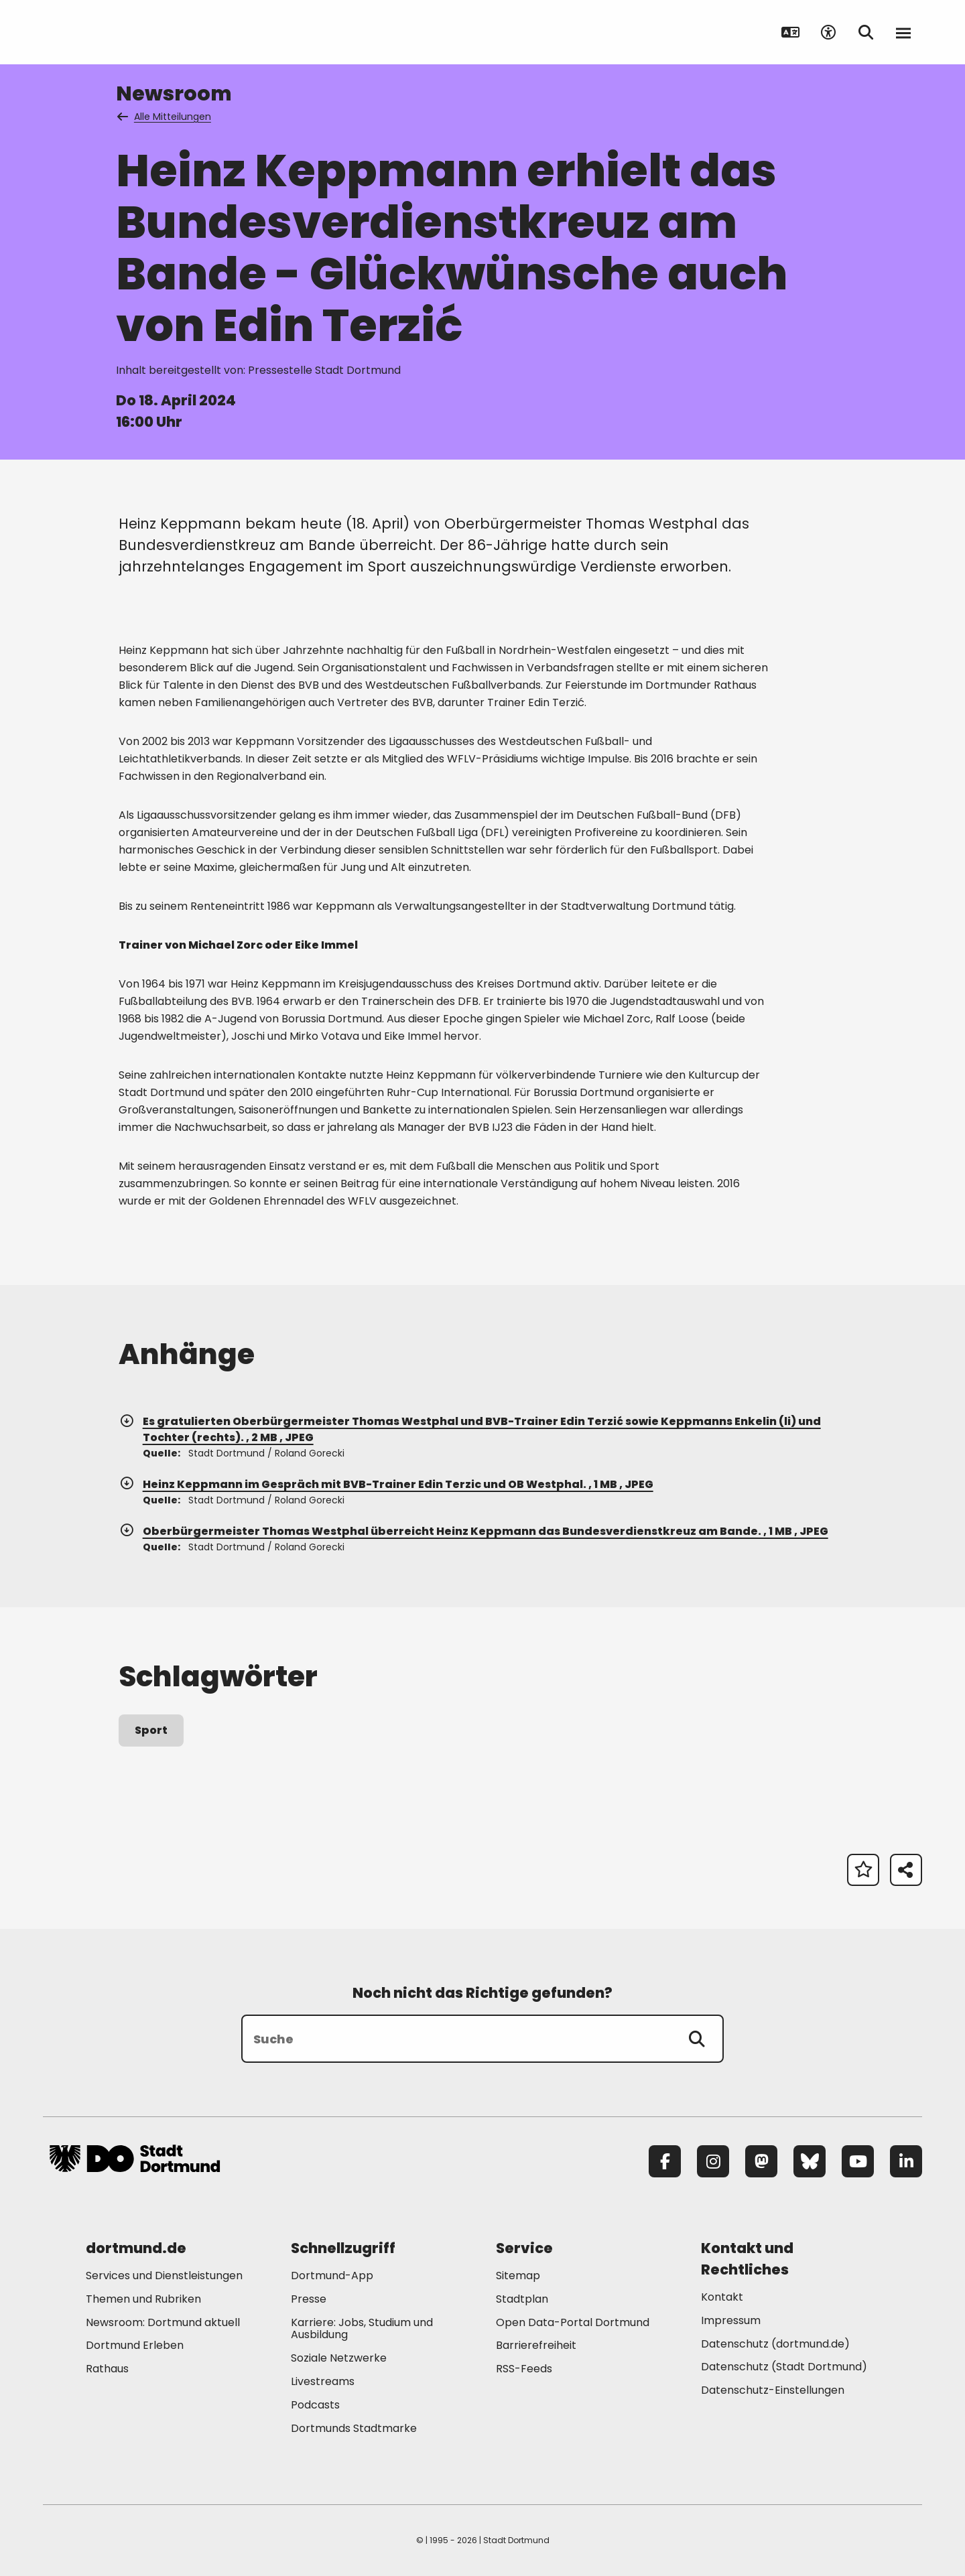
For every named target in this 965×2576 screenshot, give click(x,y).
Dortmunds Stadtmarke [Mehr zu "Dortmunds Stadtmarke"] (354, 2428)
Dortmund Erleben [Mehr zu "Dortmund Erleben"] (135, 2345)
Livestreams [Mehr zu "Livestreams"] (323, 2381)
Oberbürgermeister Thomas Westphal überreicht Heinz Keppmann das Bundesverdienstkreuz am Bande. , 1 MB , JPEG (473, 1531)
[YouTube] (858, 2161)
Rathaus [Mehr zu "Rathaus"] (107, 2368)
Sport (151, 1730)
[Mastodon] (761, 2161)
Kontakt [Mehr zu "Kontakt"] (722, 2297)
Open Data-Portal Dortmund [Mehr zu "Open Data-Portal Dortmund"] (572, 2322)
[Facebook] (665, 2161)
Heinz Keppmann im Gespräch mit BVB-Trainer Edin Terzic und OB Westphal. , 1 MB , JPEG (386, 1484)
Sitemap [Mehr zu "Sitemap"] (518, 2275)
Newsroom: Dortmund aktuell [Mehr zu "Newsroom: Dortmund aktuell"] (163, 2322)
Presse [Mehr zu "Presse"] (308, 2299)
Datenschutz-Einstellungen (772, 2390)
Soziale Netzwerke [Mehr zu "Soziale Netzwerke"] (339, 2358)
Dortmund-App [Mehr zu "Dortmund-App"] (332, 2275)
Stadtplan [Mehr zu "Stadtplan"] (522, 2299)
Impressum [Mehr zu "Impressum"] (731, 2320)
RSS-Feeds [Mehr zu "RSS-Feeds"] (524, 2368)
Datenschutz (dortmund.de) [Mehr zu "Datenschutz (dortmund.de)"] (775, 2344)
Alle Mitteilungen (165, 116)
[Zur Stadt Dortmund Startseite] (135, 32)
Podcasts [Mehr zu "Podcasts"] (315, 2405)
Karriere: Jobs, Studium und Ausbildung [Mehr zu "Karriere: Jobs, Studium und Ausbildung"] (362, 2329)
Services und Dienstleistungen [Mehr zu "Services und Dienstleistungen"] (164, 2275)
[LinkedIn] (906, 2161)
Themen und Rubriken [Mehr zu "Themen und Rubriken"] (143, 2299)
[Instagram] (713, 2161)
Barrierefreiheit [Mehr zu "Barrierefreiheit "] (536, 2345)
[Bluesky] (809, 2161)
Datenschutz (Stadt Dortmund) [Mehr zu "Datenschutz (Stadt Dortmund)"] (784, 2366)
